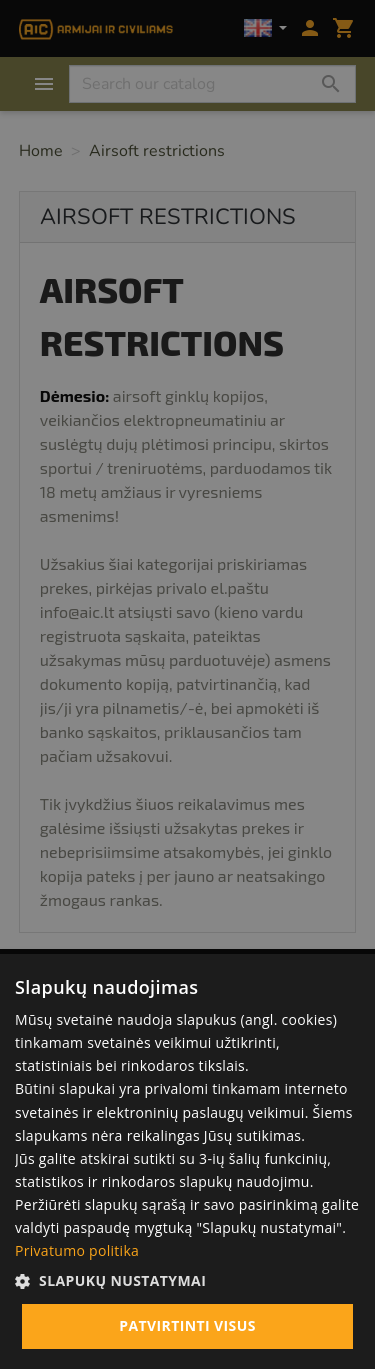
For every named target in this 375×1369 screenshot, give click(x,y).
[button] (187, 1280)
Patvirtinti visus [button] (187, 1325)
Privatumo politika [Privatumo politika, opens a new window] (77, 1250)
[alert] (187, 684)
